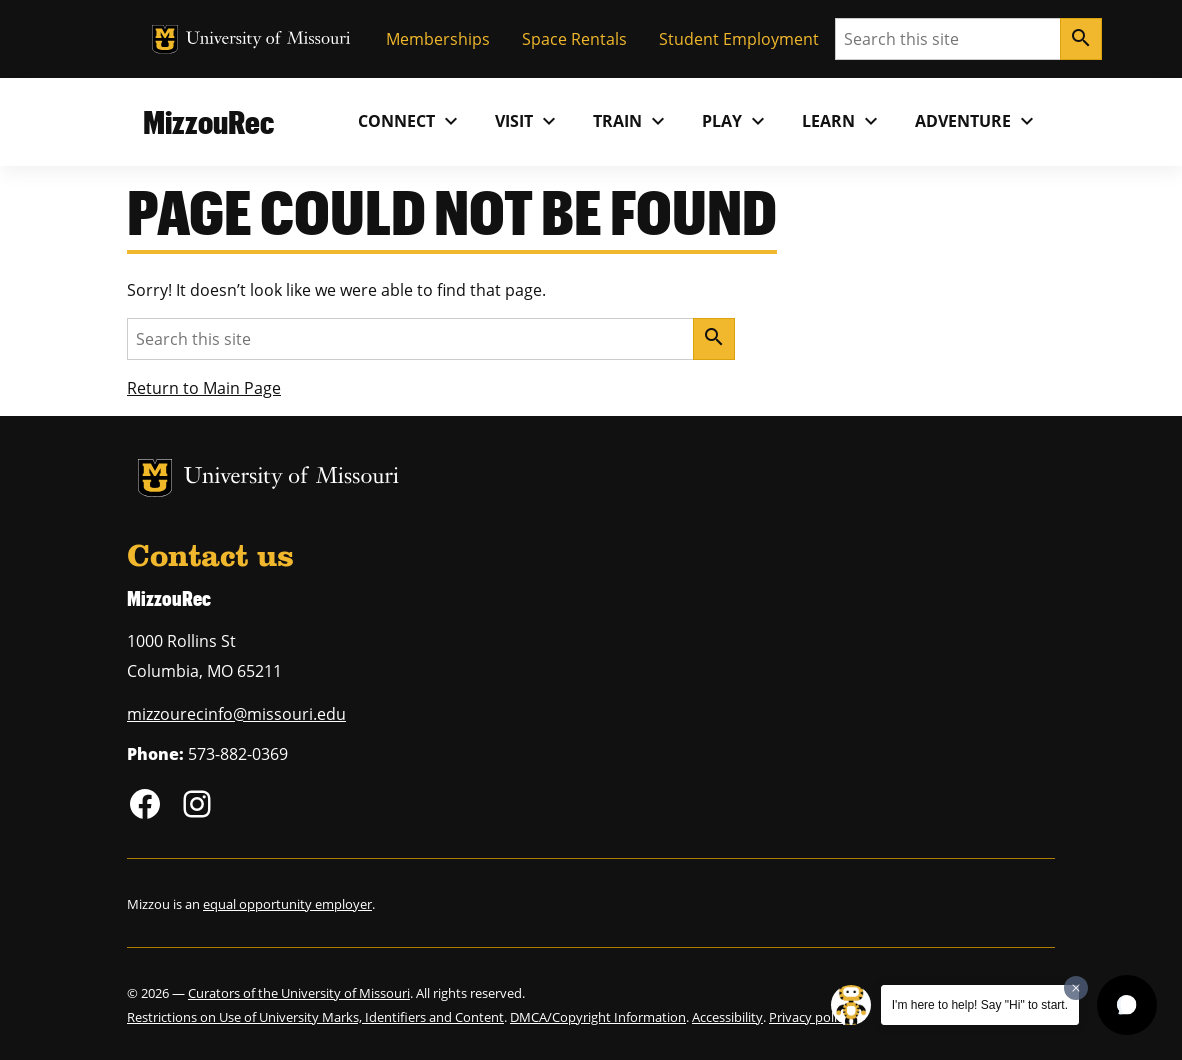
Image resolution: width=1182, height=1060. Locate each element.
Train (631, 121)
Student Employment (739, 39)
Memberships (438, 39)
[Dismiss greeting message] (1076, 988)
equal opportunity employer (287, 904)
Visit (528, 121)
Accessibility (727, 1017)
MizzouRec (208, 121)
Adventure (977, 121)
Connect (410, 121)
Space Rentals (574, 39)
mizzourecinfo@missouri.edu (236, 714)
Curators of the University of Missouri (299, 993)
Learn (842, 121)
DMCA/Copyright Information (598, 1017)
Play (736, 121)
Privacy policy (809, 1017)
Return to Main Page (204, 388)
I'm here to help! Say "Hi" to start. (980, 1005)
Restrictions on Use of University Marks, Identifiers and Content (315, 1017)
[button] (1127, 1005)
